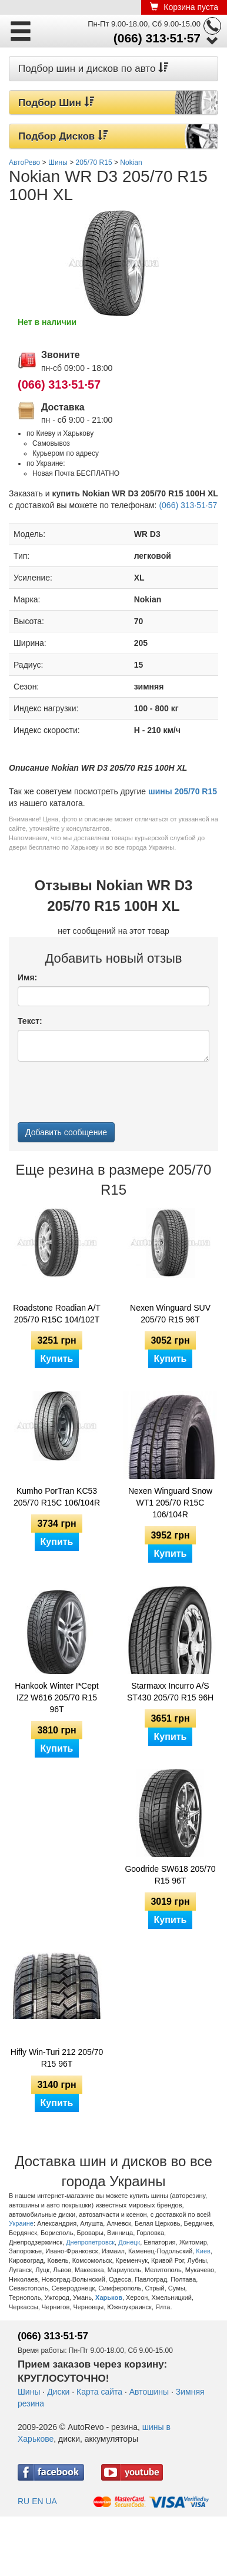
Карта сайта (99, 2391)
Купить (57, 1359)
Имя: (27, 977)
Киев (203, 2251)
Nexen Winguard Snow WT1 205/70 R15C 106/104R (170, 1502)
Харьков (108, 2297)
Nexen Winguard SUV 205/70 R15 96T (170, 1313)
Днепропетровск (90, 2242)
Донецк (129, 2242)
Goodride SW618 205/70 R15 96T (170, 1874)
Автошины (149, 2391)
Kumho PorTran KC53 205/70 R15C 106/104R (57, 1496)
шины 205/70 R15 (182, 791)
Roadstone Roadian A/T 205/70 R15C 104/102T (57, 1313)
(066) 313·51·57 (157, 38)
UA (50, 2501)
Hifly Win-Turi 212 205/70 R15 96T (57, 2057)
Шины (29, 2391)
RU (23, 2501)
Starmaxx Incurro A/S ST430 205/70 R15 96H (170, 1691)
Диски (58, 2391)
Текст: (30, 1021)
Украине (21, 2223)
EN (37, 2501)
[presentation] (107, 1093)
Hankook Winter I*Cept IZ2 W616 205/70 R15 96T (56, 1697)
